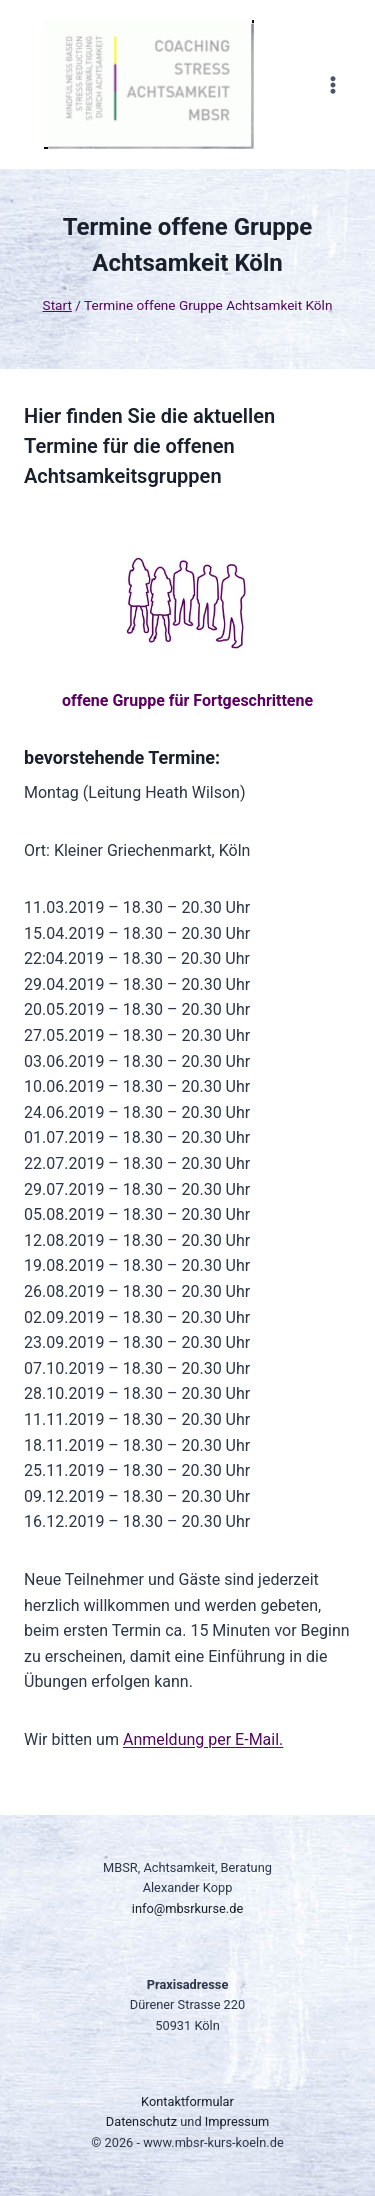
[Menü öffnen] (332, 84)
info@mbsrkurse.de (187, 1908)
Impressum (237, 2121)
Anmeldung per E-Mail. (203, 1739)
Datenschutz (141, 2121)
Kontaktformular (187, 2101)
